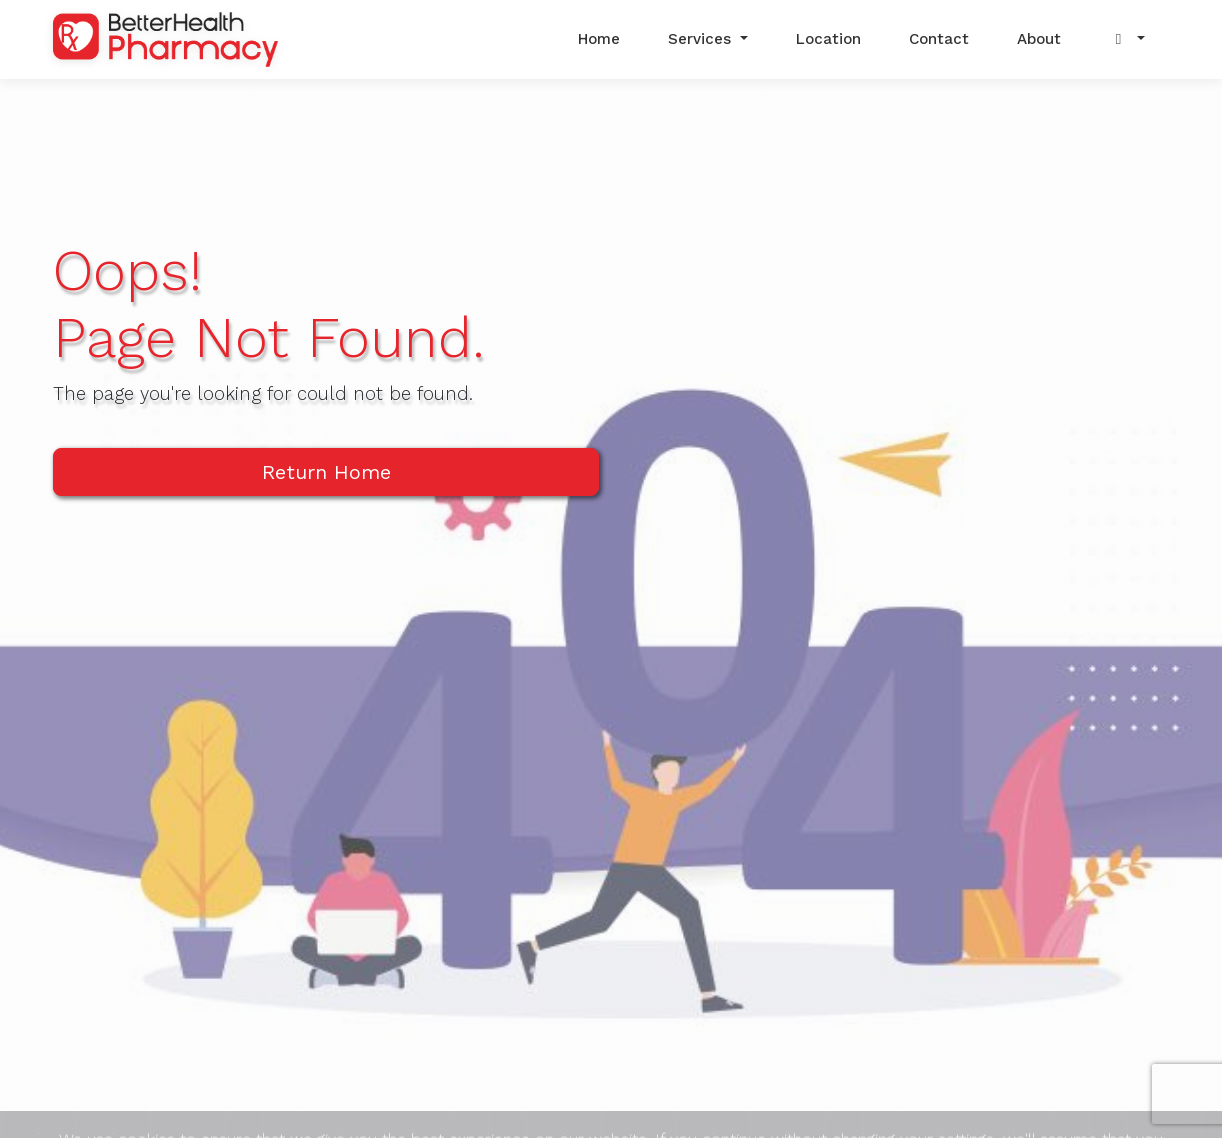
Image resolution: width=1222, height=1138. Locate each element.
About (1039, 39)
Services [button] (702, 39)
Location (828, 39)
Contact (939, 39)
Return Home (326, 472)
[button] (1127, 39)
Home (599, 39)
